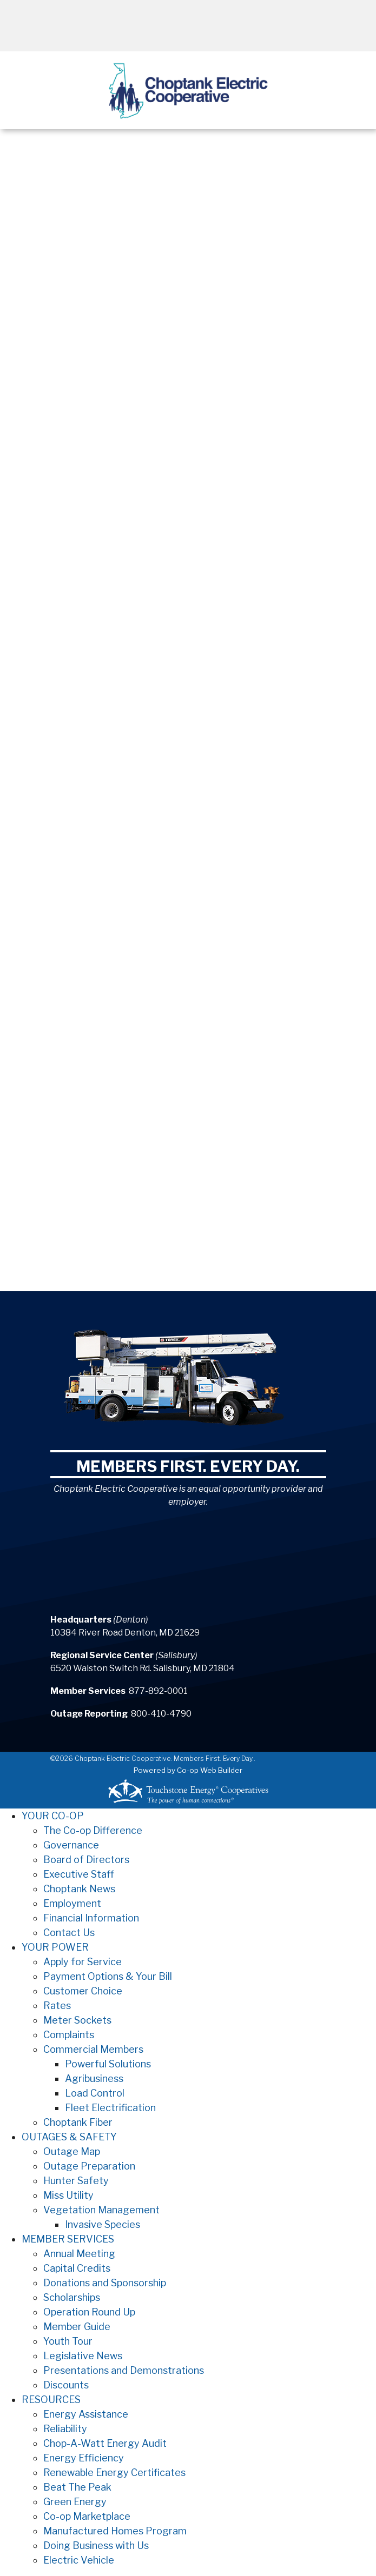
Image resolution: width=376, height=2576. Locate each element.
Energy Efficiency (83, 2458)
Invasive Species (102, 2224)
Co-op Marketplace (86, 2516)
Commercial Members (93, 2049)
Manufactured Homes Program (115, 2531)
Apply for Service (82, 1961)
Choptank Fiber (78, 2122)
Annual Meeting (79, 2253)
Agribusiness (94, 2078)
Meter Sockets (77, 2020)
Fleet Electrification (110, 2107)
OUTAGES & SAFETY (69, 2137)
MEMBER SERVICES (68, 2239)
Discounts (66, 2385)
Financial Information (91, 1918)
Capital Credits (76, 2268)
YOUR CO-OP (53, 1815)
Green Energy (75, 2501)
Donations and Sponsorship (104, 2282)
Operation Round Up (89, 2312)
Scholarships (71, 2297)
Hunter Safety (76, 2180)
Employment (72, 1903)
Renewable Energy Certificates (114, 2472)
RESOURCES (51, 2399)
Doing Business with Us (96, 2545)
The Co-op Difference (92, 1830)
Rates (57, 2005)
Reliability (65, 2428)
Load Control (94, 2093)
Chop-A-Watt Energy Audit (105, 2443)
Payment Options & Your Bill (107, 1976)
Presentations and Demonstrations (123, 2370)
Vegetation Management (101, 2209)
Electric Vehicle (78, 2560)
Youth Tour (68, 2341)
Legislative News (82, 2355)
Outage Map (71, 2151)
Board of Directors (86, 1859)
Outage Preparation (89, 2166)
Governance (71, 1845)
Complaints (68, 2034)
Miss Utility (68, 2195)
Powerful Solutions (108, 2064)
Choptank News (79, 1888)
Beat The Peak (77, 2487)
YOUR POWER (55, 1947)
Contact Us (69, 1932)
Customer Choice (82, 1991)
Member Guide (76, 2326)
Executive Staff (78, 1874)
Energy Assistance (85, 2414)
